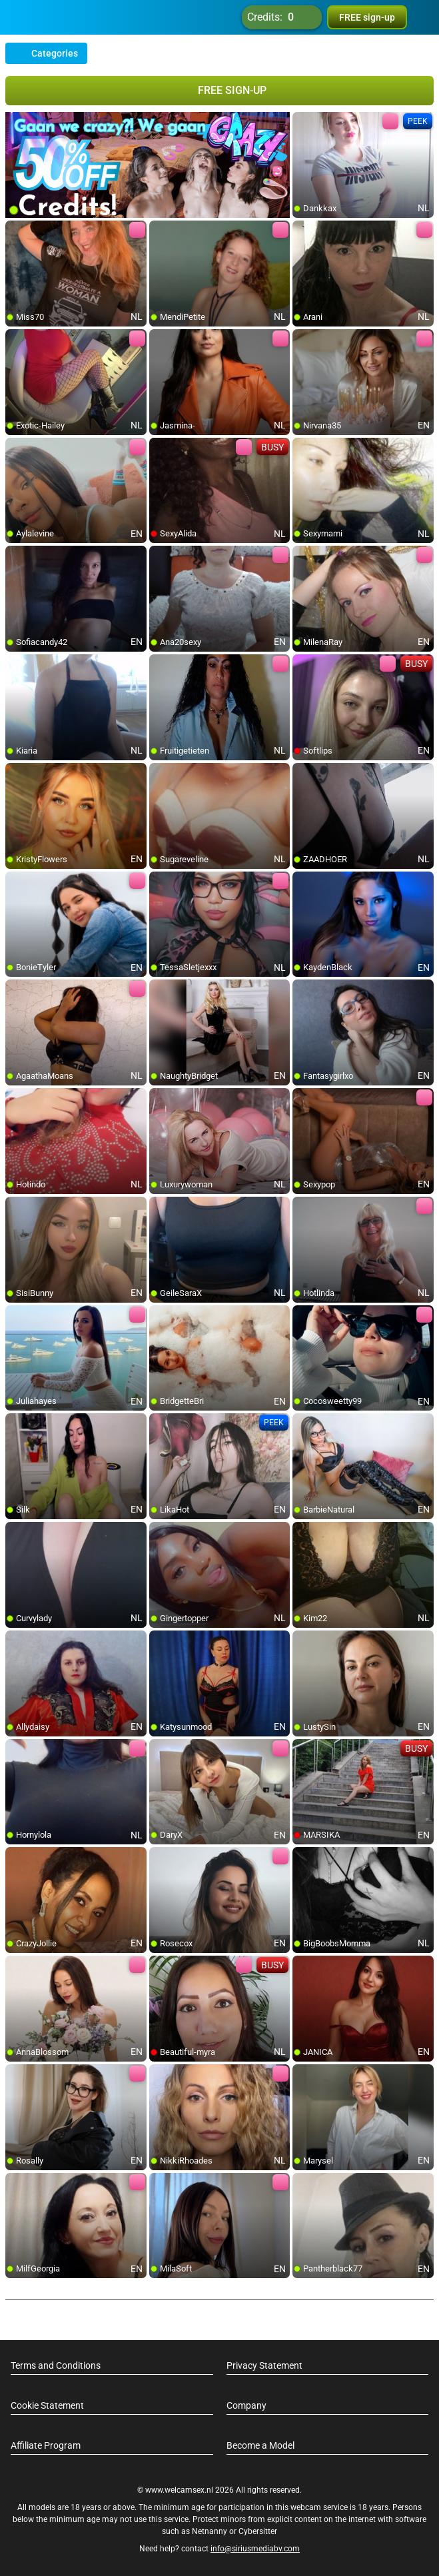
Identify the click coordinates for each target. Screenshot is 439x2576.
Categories (46, 53)
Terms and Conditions (56, 2365)
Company (246, 2405)
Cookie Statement (47, 2405)
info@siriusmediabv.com (255, 2548)
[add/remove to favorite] (303, 122)
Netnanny (210, 2531)
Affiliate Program (46, 2445)
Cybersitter (257, 2531)
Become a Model (260, 2445)
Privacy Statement (264, 2365)
